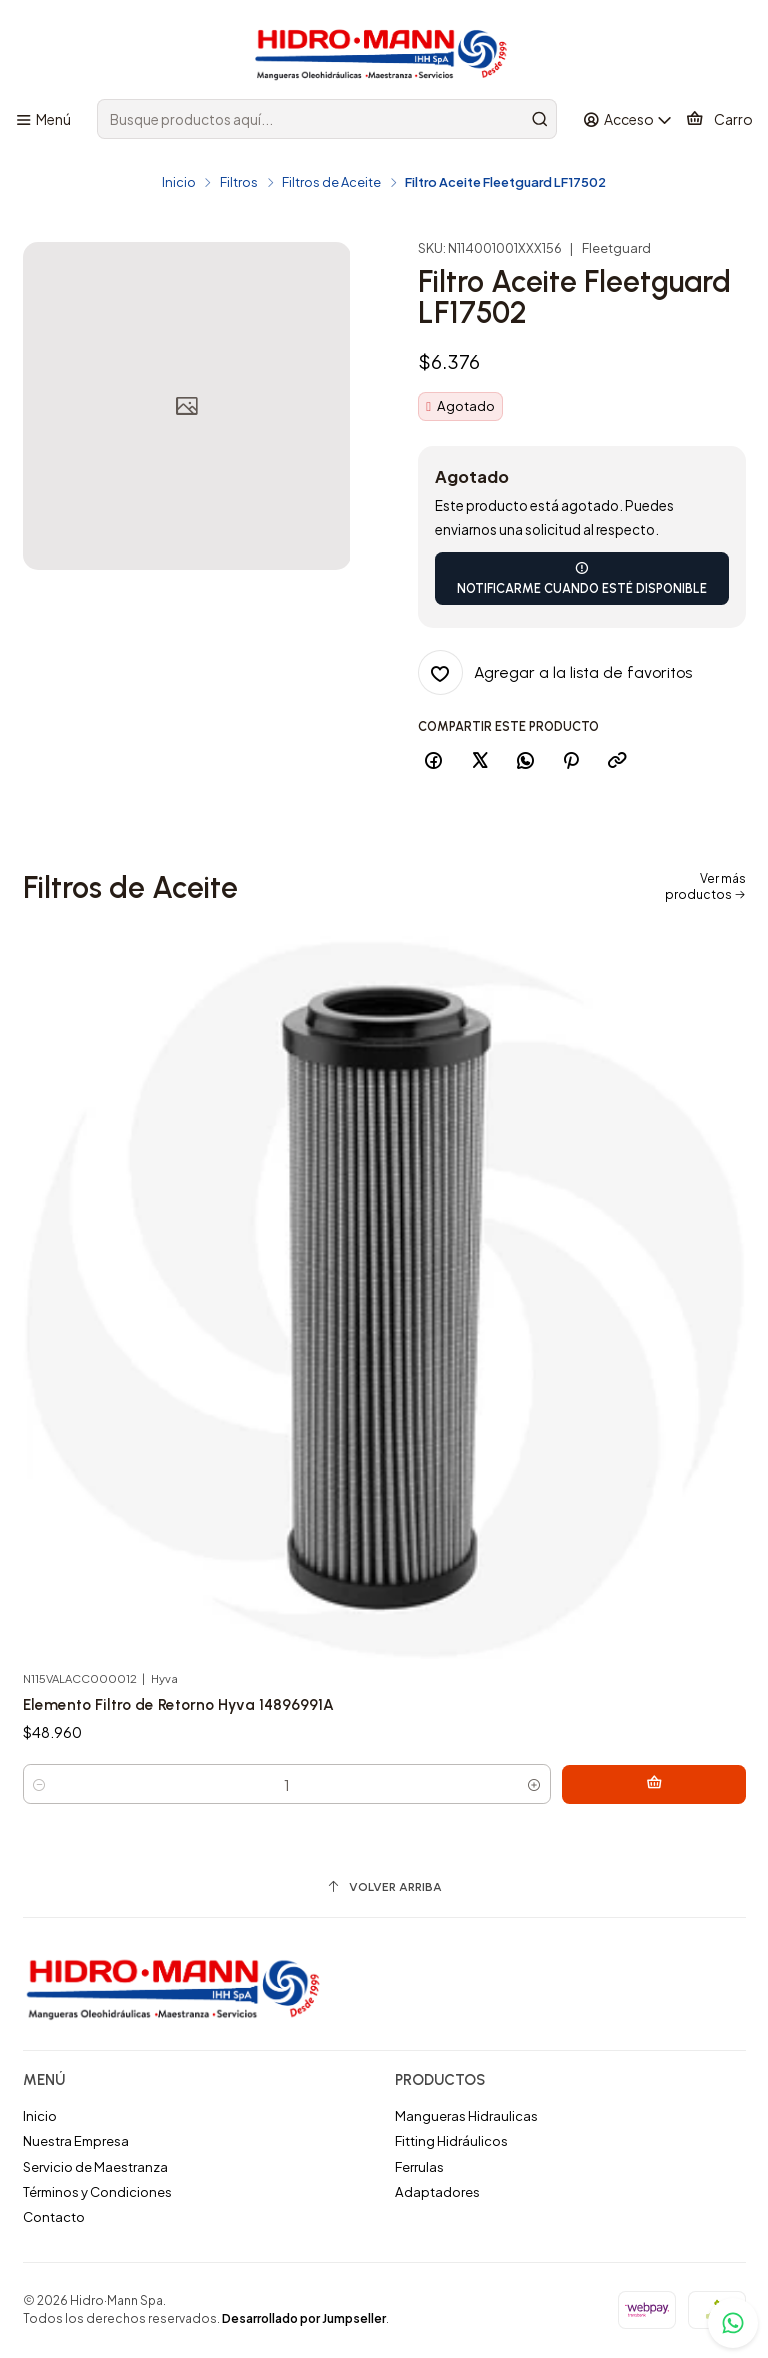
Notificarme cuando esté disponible (582, 578)
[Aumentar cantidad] (627, 1792)
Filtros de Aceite (331, 182)
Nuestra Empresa (76, 2141)
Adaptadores (437, 2192)
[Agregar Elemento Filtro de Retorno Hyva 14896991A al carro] (701, 1792)
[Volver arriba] (384, 1887)
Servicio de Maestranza (95, 2166)
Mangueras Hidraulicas (466, 2116)
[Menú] (43, 119)
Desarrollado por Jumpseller (304, 2319)
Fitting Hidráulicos (451, 2141)
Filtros (239, 182)
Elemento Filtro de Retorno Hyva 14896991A (182, 1712)
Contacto (54, 2217)
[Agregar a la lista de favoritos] (555, 672)
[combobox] (327, 119)
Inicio (179, 182)
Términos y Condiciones (97, 2192)
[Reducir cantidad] (39, 1792)
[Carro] (719, 119)
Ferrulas (419, 2166)
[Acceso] (628, 119)
